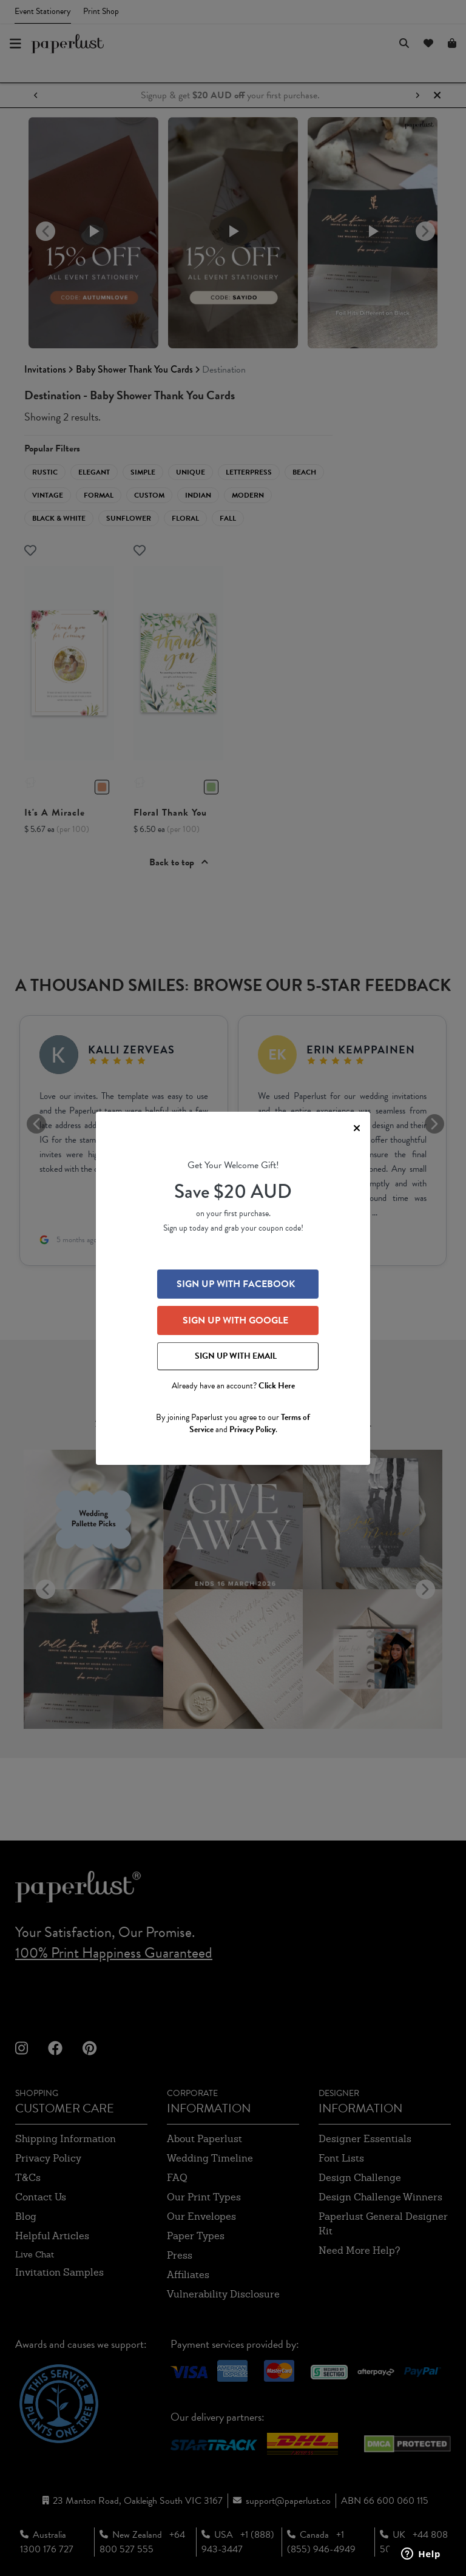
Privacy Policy (252, 1429)
